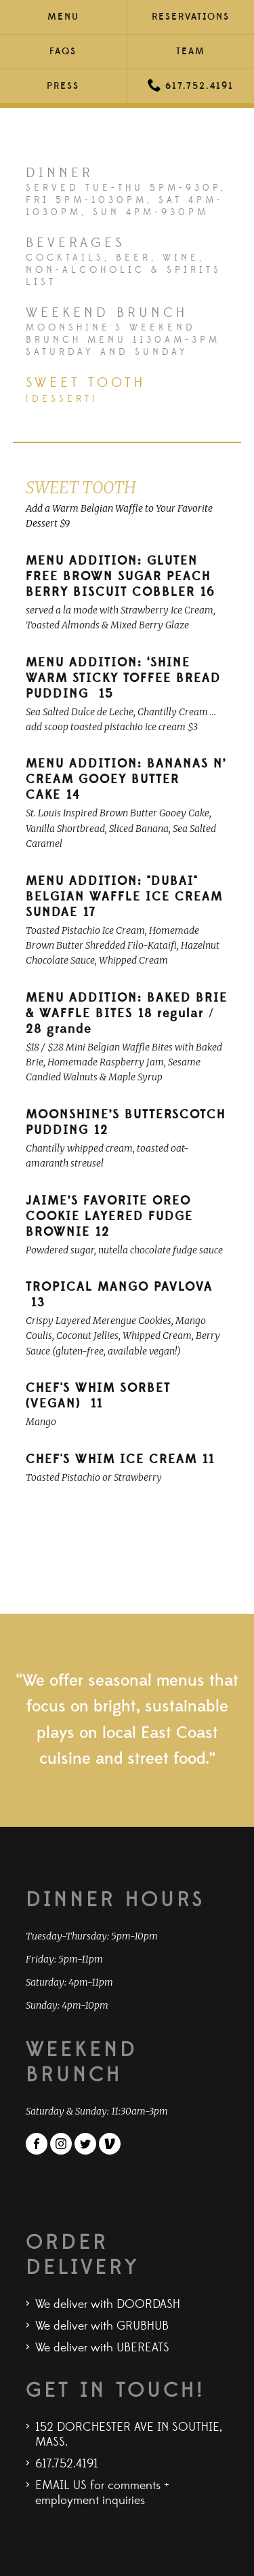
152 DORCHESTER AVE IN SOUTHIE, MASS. (128, 2435)
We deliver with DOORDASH (107, 2304)
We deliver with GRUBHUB (102, 2326)
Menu (63, 17)
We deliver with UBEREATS (102, 2348)
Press (63, 86)
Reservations (191, 17)
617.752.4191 (191, 85)
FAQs (63, 51)
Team (190, 51)
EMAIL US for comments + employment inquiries (102, 2493)
